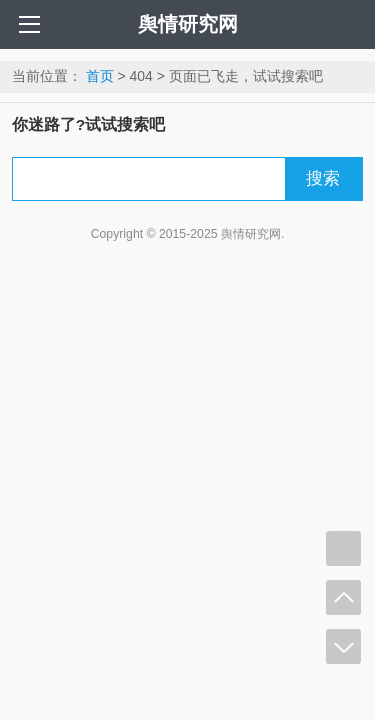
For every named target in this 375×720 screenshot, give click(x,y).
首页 (100, 76)
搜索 (323, 178)
